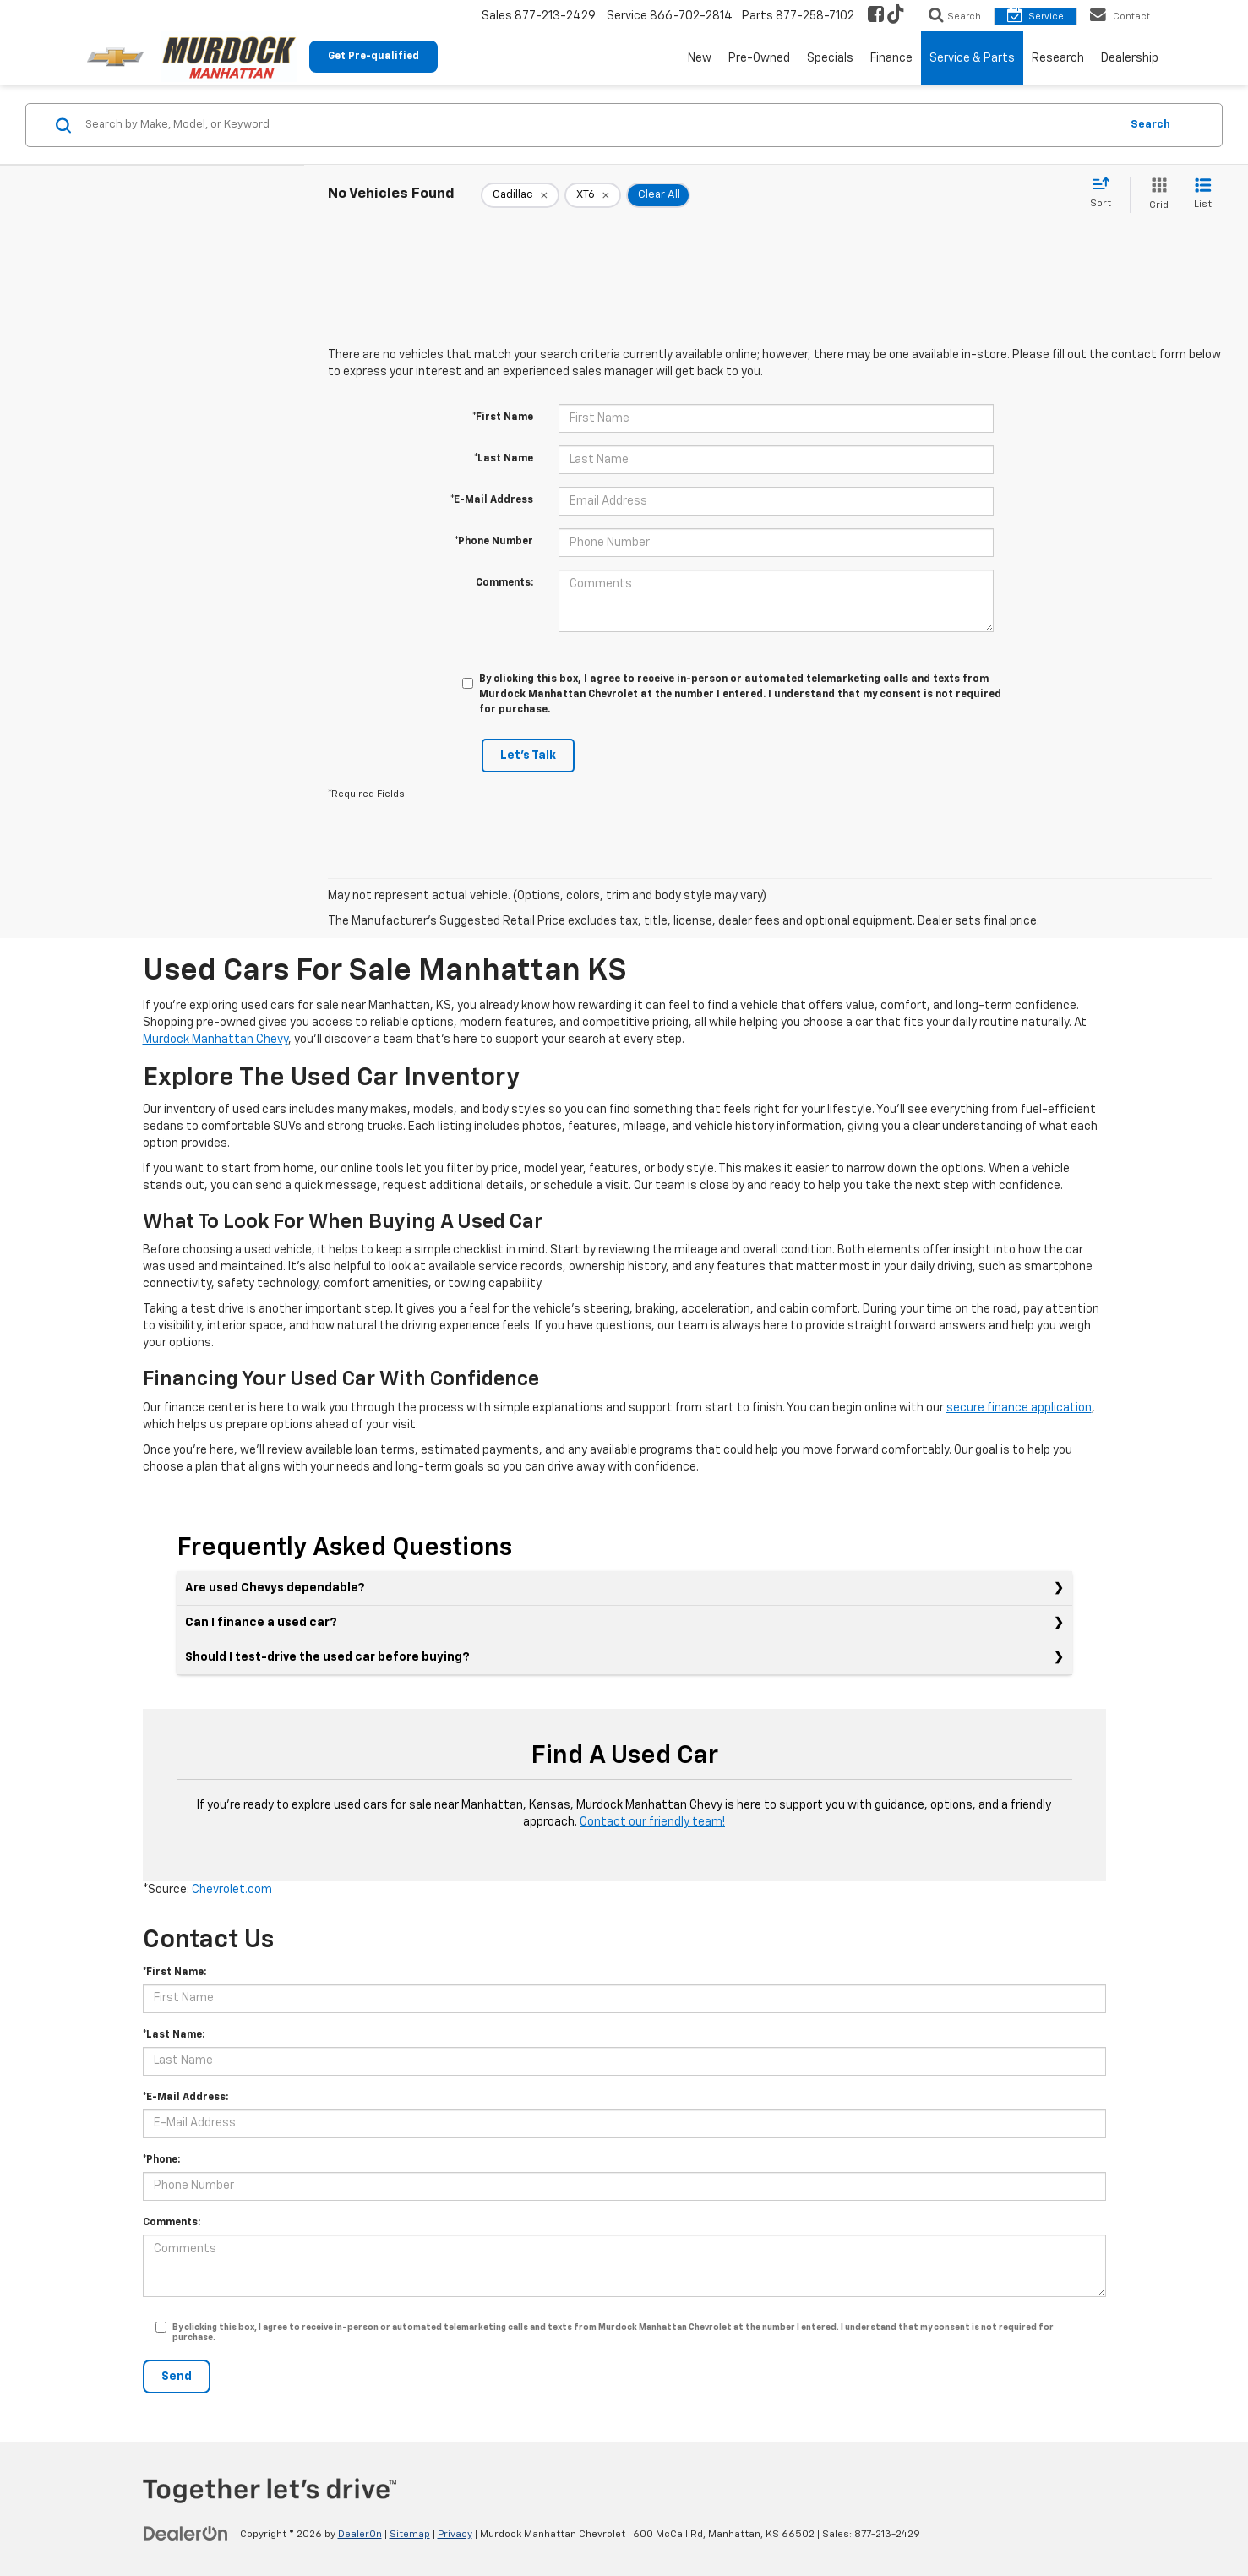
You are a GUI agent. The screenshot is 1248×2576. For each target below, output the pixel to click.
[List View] (1202, 195)
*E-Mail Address (491, 500)
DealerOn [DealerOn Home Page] (360, 2535)
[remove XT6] (592, 195)
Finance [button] (891, 58)
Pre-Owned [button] (759, 58)
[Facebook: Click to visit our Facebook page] (876, 16)
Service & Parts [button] (972, 58)
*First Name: (174, 1972)
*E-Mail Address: (185, 2098)
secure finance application (1019, 1408)
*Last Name (503, 459)
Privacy (455, 2535)
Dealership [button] (1129, 58)
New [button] (699, 58)
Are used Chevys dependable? (275, 1588)
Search (1150, 124)
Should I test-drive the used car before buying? (327, 1657)
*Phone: (161, 2160)
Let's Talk (528, 755)
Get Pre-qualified (373, 57)
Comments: (504, 583)
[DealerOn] (186, 2534)
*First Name (502, 417)
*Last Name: (173, 2035)
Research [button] (1058, 58)
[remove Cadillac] (520, 195)
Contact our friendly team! (652, 1822)
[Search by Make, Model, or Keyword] (600, 125)
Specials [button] (830, 58)
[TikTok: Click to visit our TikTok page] (895, 16)
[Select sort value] (1106, 193)
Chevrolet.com (232, 1890)
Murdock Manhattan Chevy (215, 1039)
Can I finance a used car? (261, 1623)
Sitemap (410, 2535)
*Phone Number (494, 542)
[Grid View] (1155, 195)
